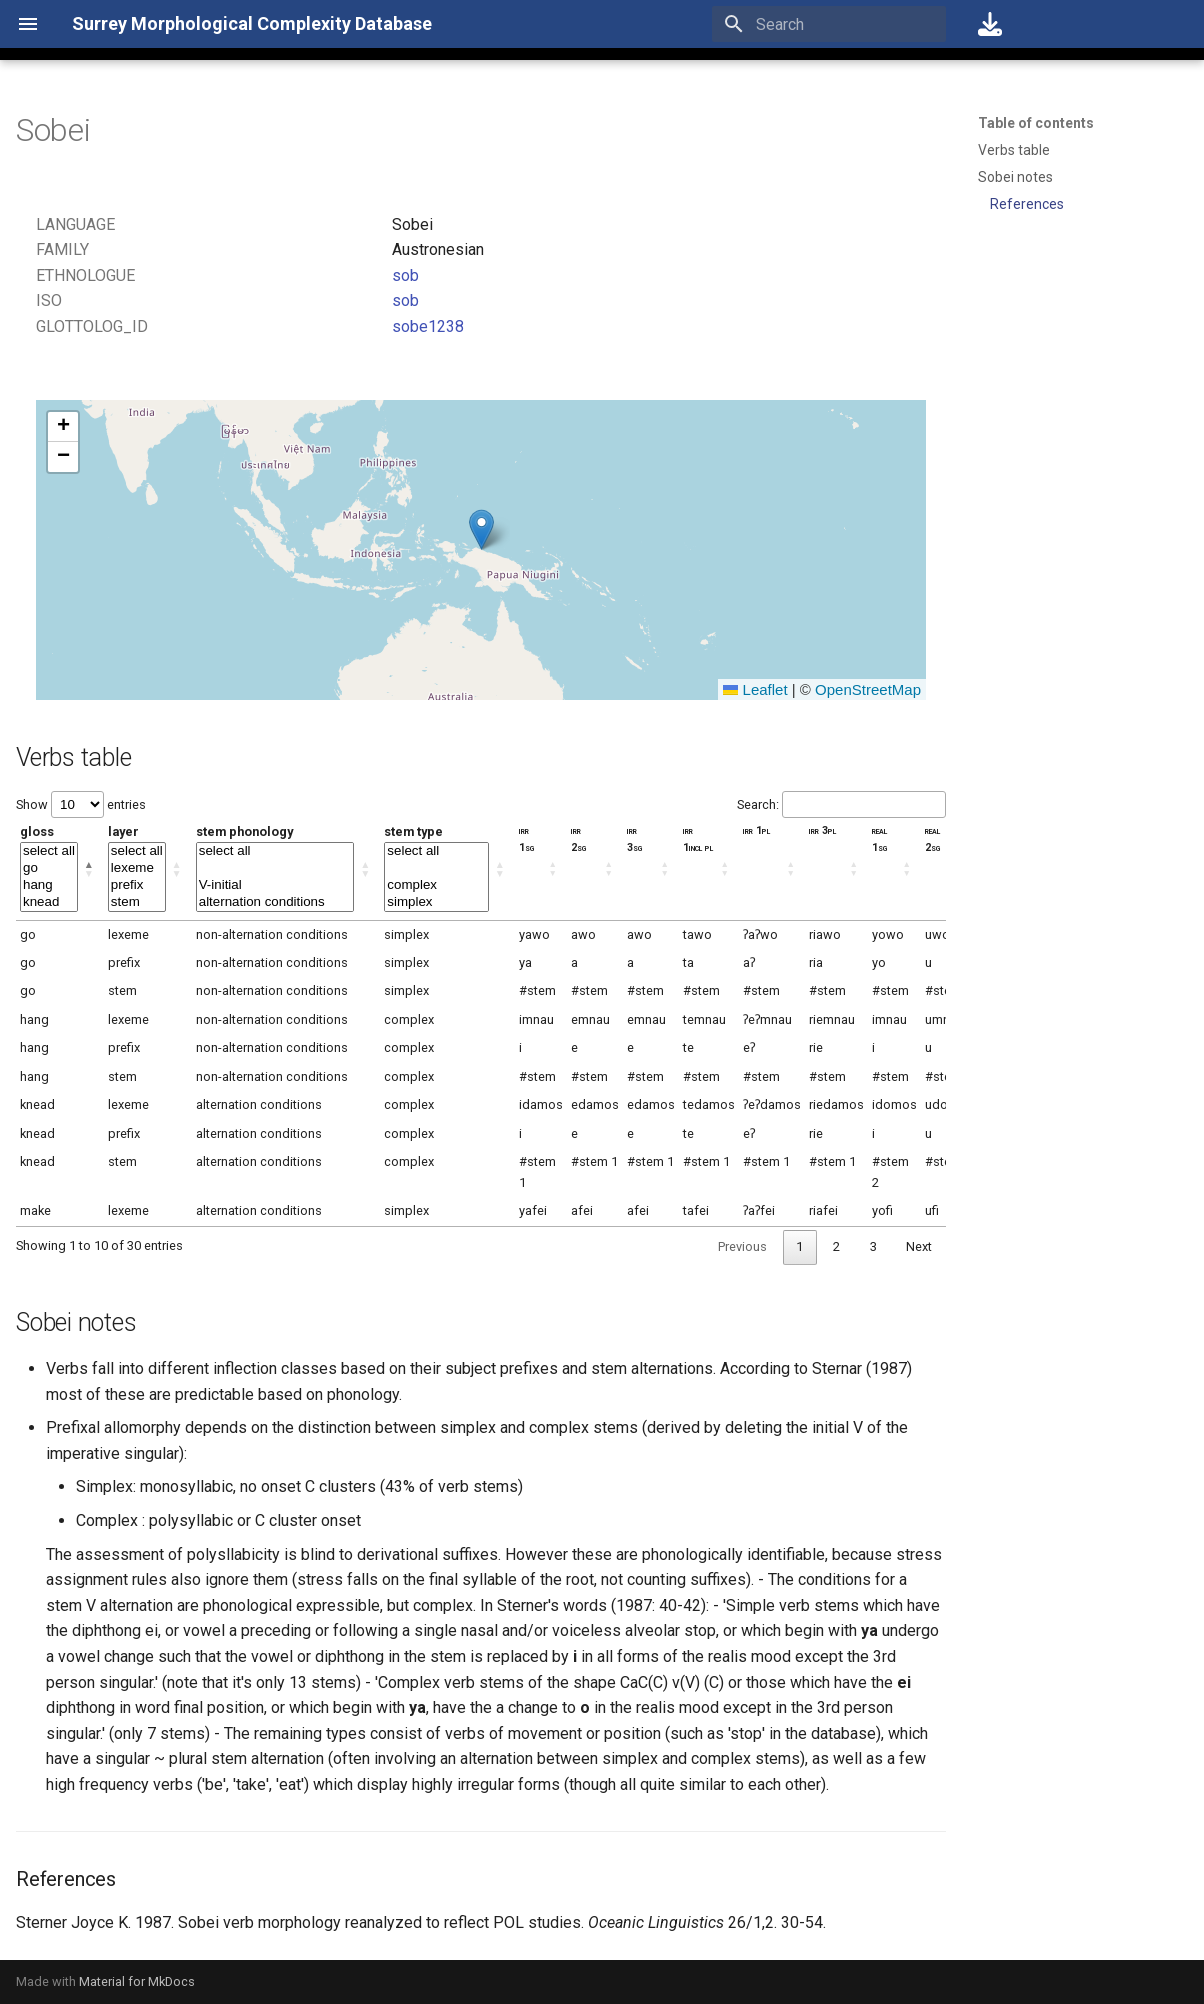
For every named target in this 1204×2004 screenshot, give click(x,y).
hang (49, 885)
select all (49, 851)
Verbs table (1014, 150)
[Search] (829, 24)
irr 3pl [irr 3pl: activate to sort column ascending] (822, 830)
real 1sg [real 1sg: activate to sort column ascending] (880, 839)
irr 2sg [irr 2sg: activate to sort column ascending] (579, 839)
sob (405, 275)
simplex (436, 902)
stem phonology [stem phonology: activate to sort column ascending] (275, 868)
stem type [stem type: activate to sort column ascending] (436, 868)
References (1027, 204)
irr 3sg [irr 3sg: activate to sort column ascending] (635, 839)
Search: (841, 804)
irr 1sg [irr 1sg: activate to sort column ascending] (527, 839)
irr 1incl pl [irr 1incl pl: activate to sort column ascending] (698, 839)
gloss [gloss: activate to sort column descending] (49, 868)
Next (919, 1246)
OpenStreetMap (868, 689)
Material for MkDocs (137, 1981)
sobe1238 (428, 326)
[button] (481, 529)
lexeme (137, 868)
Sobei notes (1015, 177)
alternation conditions (275, 902)
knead (49, 902)
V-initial (275, 885)
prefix (137, 885)
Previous (742, 1246)
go (49, 868)
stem (137, 902)
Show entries (81, 804)
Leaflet (755, 689)
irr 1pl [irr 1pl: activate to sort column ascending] (756, 830)
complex (436, 885)
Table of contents (1036, 123)
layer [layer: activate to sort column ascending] (137, 868)
